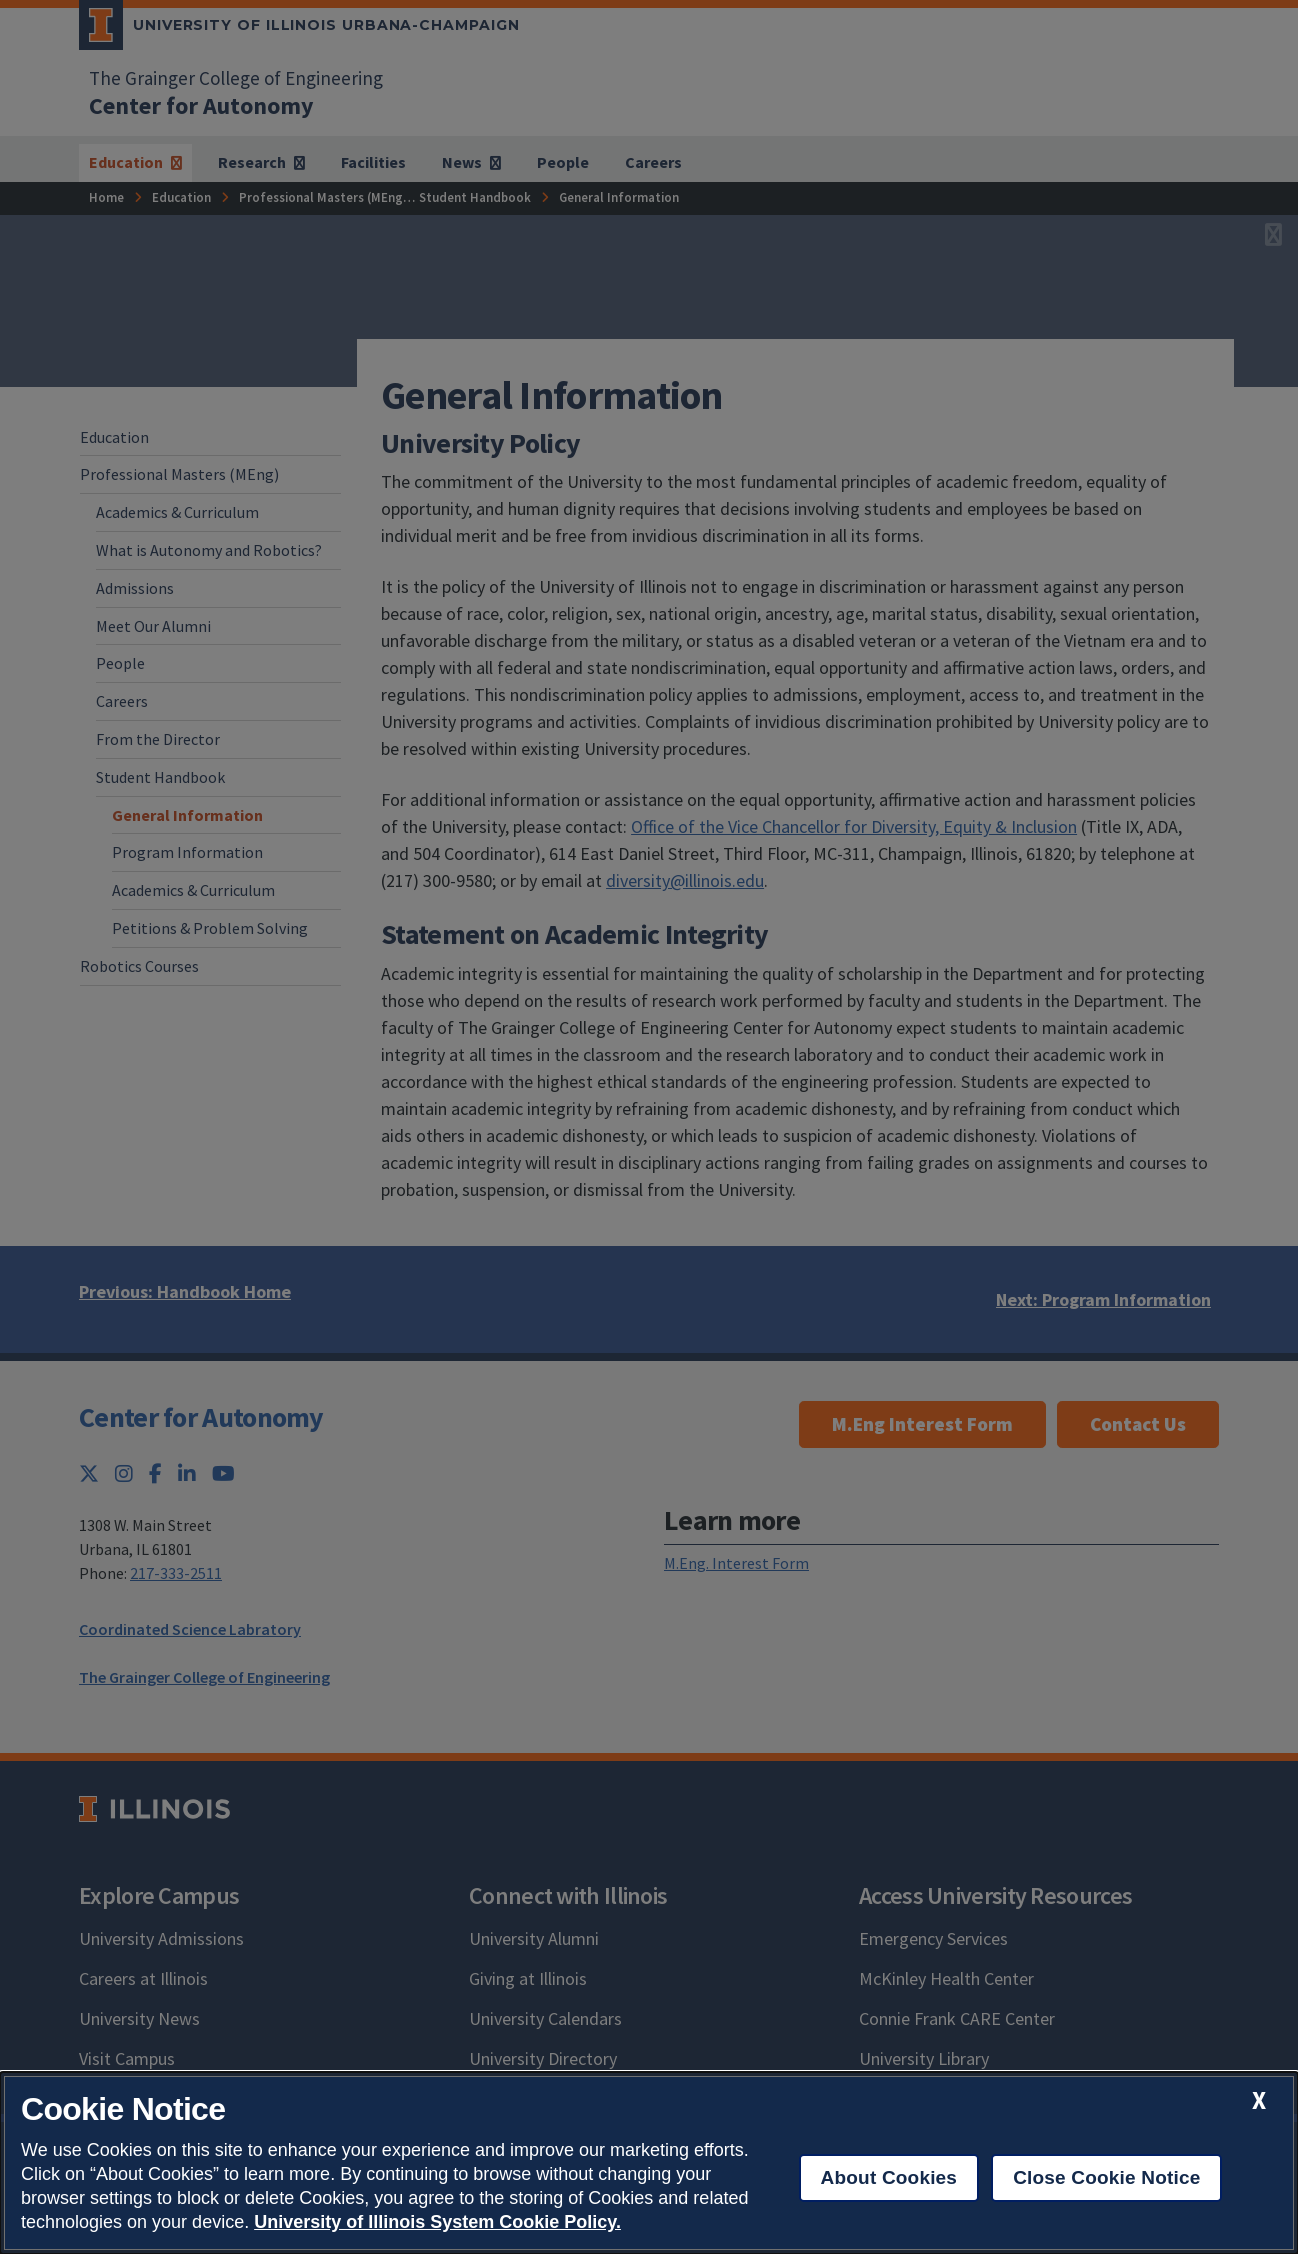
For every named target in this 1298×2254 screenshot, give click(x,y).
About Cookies (889, 2177)
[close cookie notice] (1259, 2100)
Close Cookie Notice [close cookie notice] (1106, 2177)
